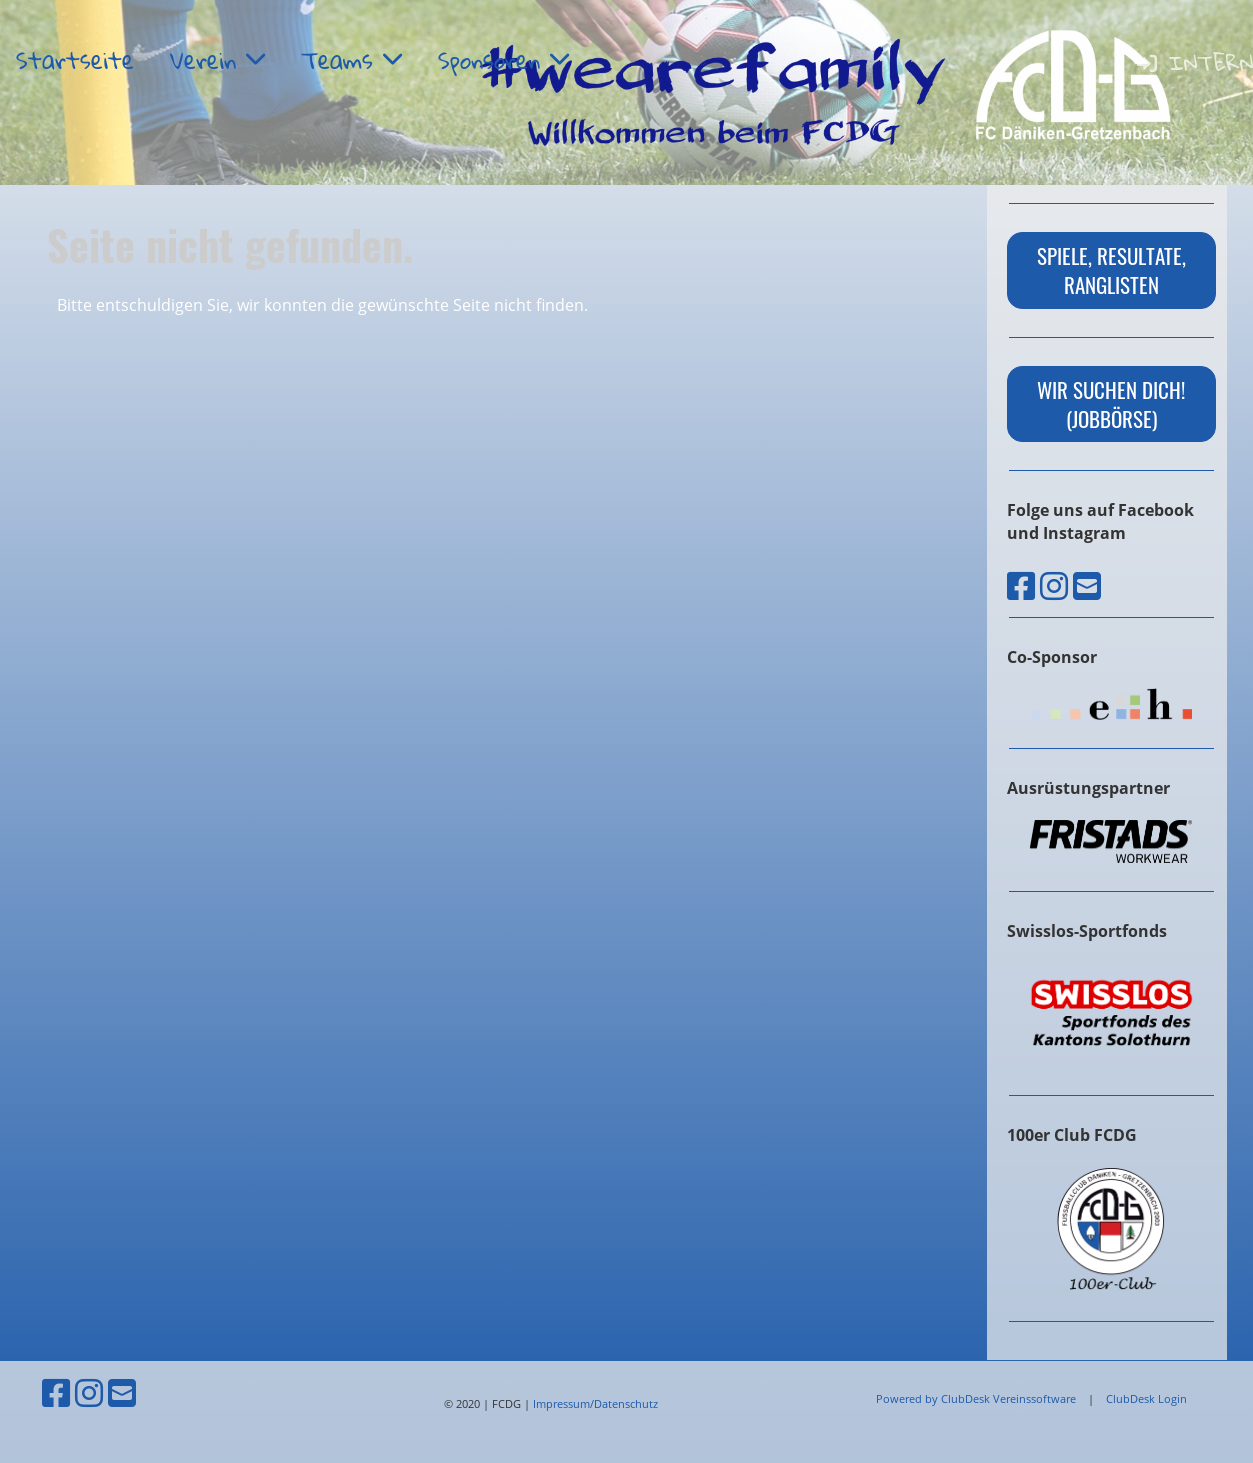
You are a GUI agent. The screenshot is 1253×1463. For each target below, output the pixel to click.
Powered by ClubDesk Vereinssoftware (976, 1398)
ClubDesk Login (1146, 1398)
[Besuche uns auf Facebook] (1021, 585)
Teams (351, 60)
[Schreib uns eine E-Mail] (1087, 585)
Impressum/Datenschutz (595, 1403)
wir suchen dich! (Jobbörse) (1111, 404)
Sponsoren (503, 60)
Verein (217, 60)
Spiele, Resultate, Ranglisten (1111, 270)
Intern (1193, 62)
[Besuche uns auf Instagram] (1054, 585)
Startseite (75, 60)
